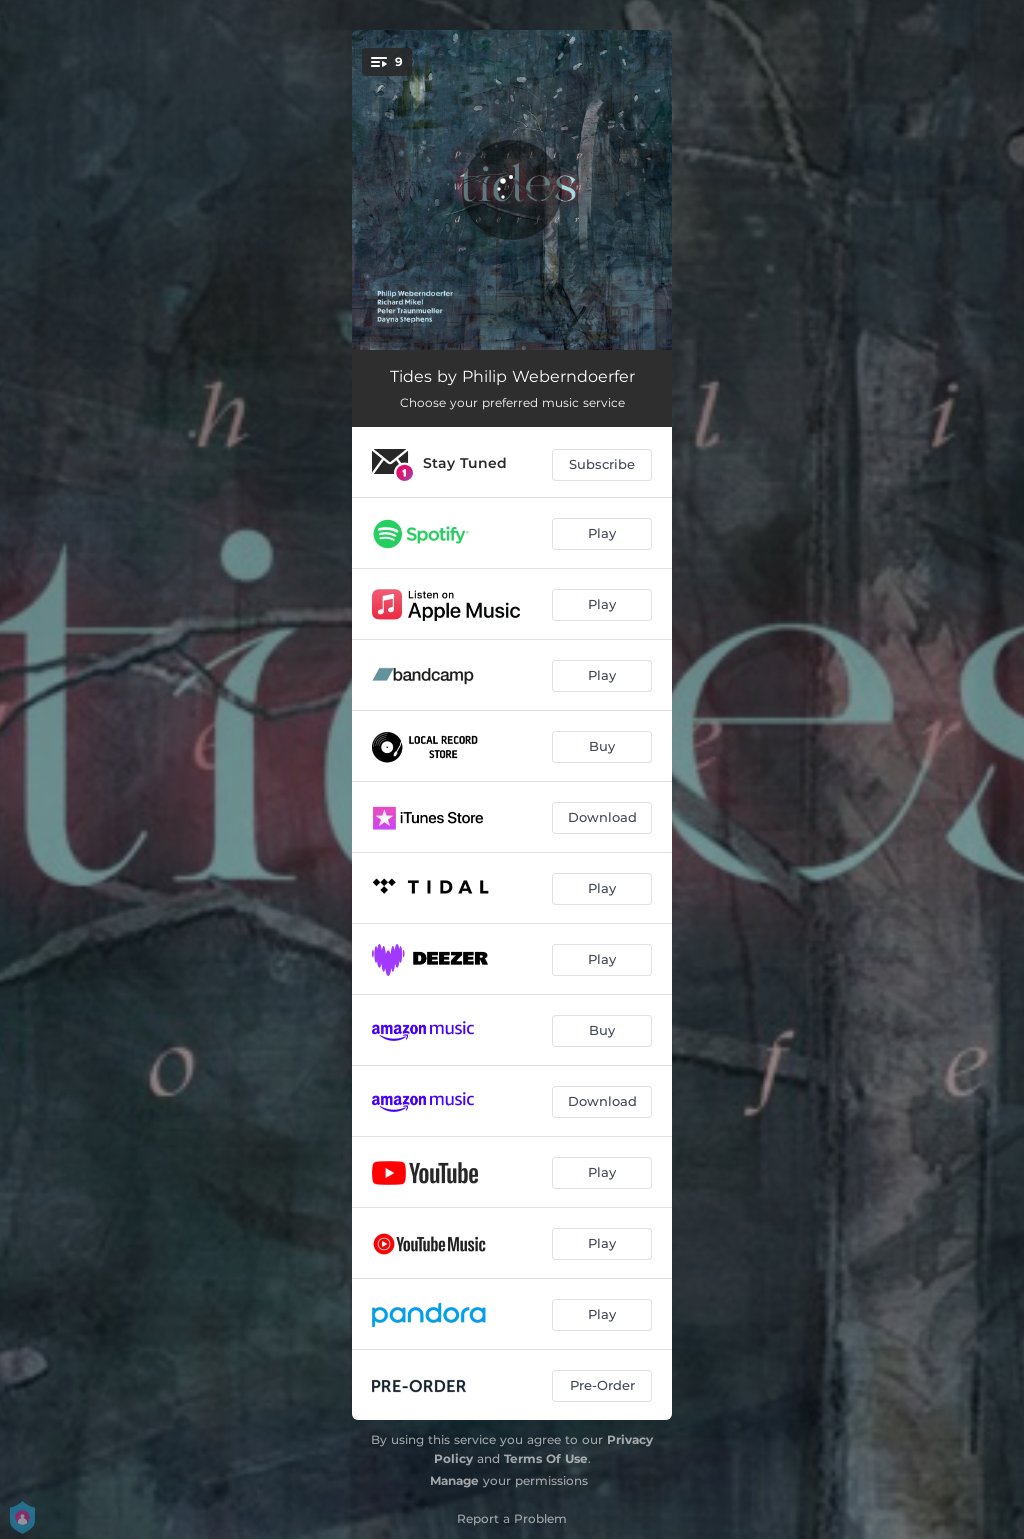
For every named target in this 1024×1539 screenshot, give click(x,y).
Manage (454, 1480)
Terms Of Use (546, 1458)
